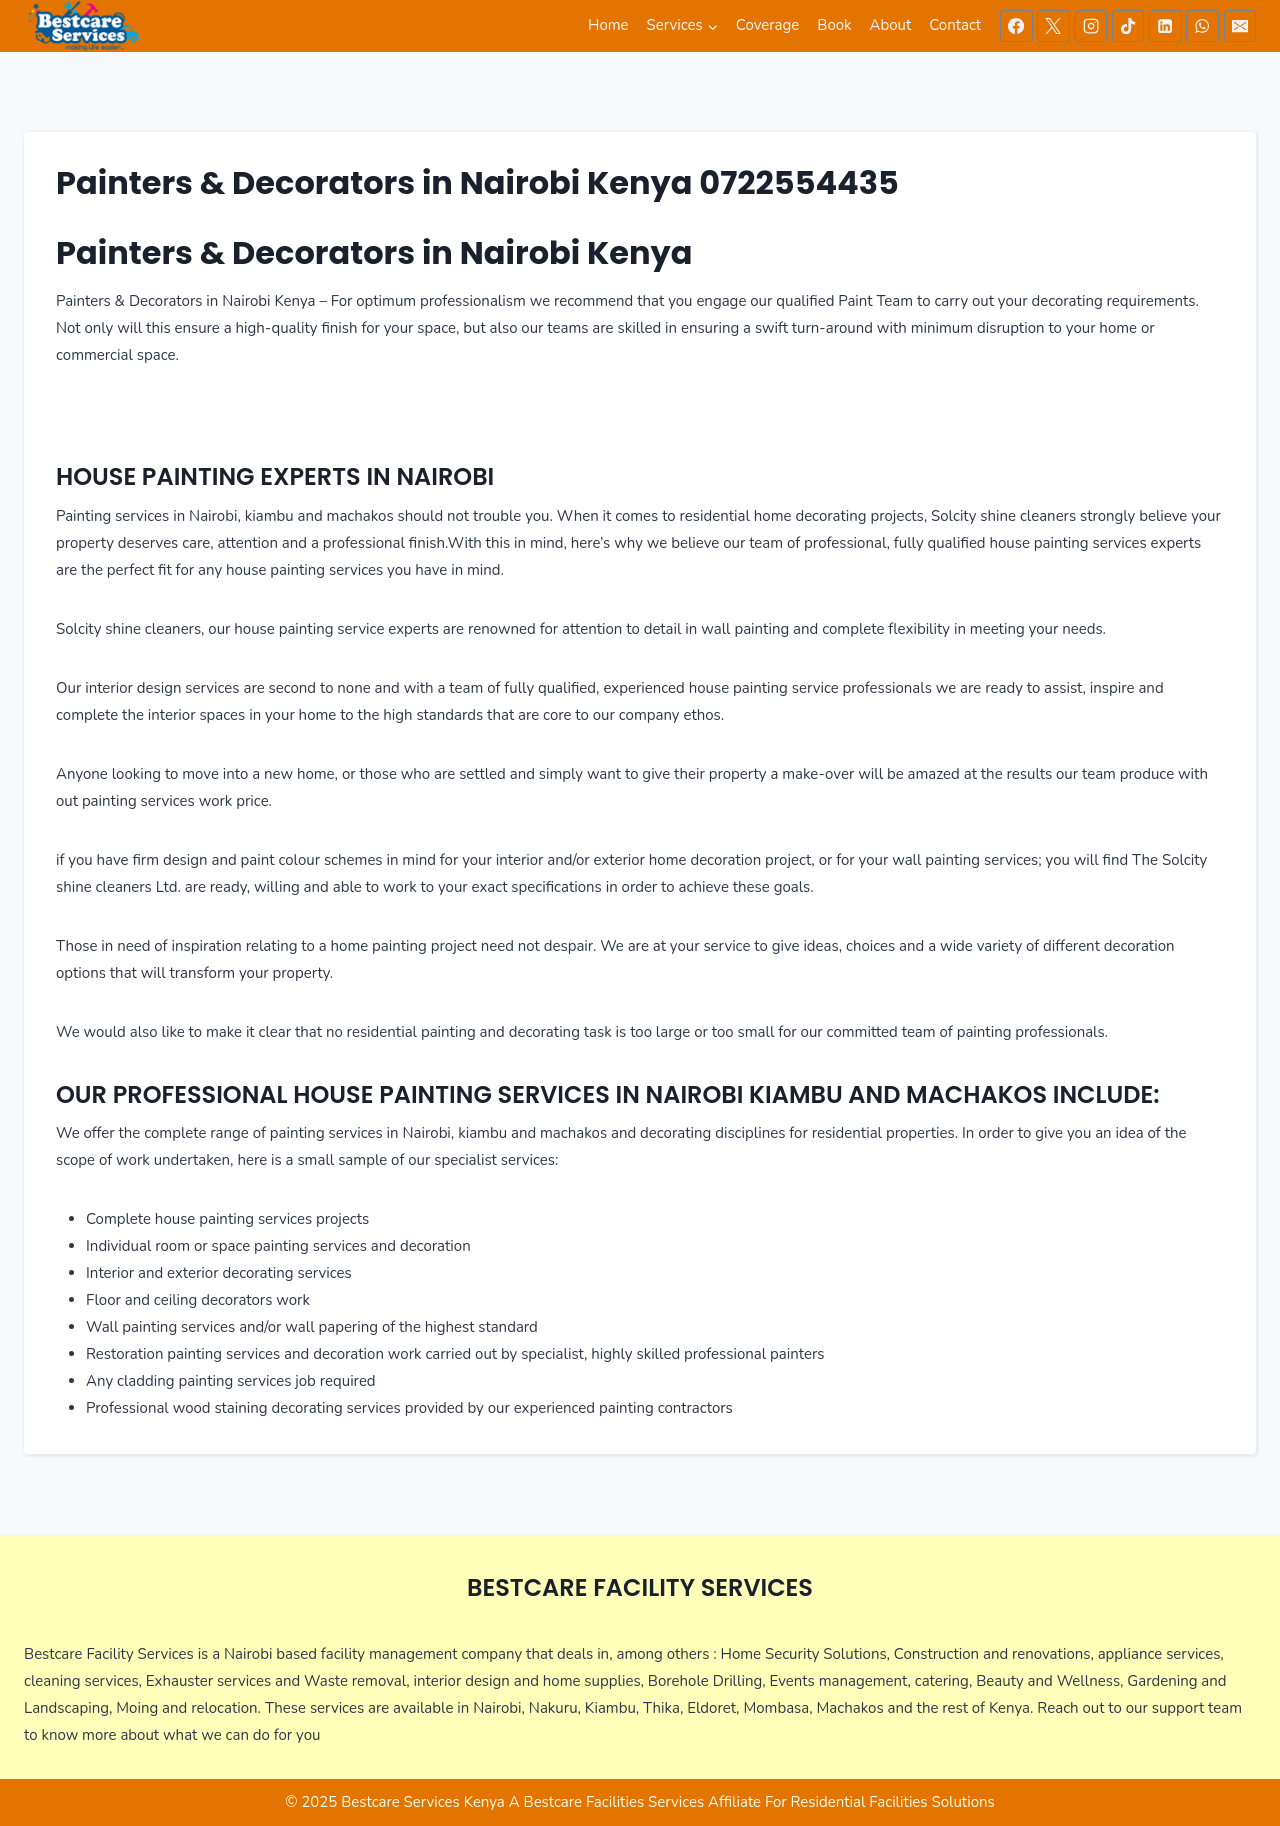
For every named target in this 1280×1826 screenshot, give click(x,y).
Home (608, 25)
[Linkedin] (1165, 26)
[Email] (1240, 26)
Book (834, 25)
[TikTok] (1128, 26)
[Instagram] (1091, 26)
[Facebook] (1016, 26)
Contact (955, 25)
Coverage (767, 25)
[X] (1053, 26)
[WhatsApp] (1202, 26)
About (891, 25)
